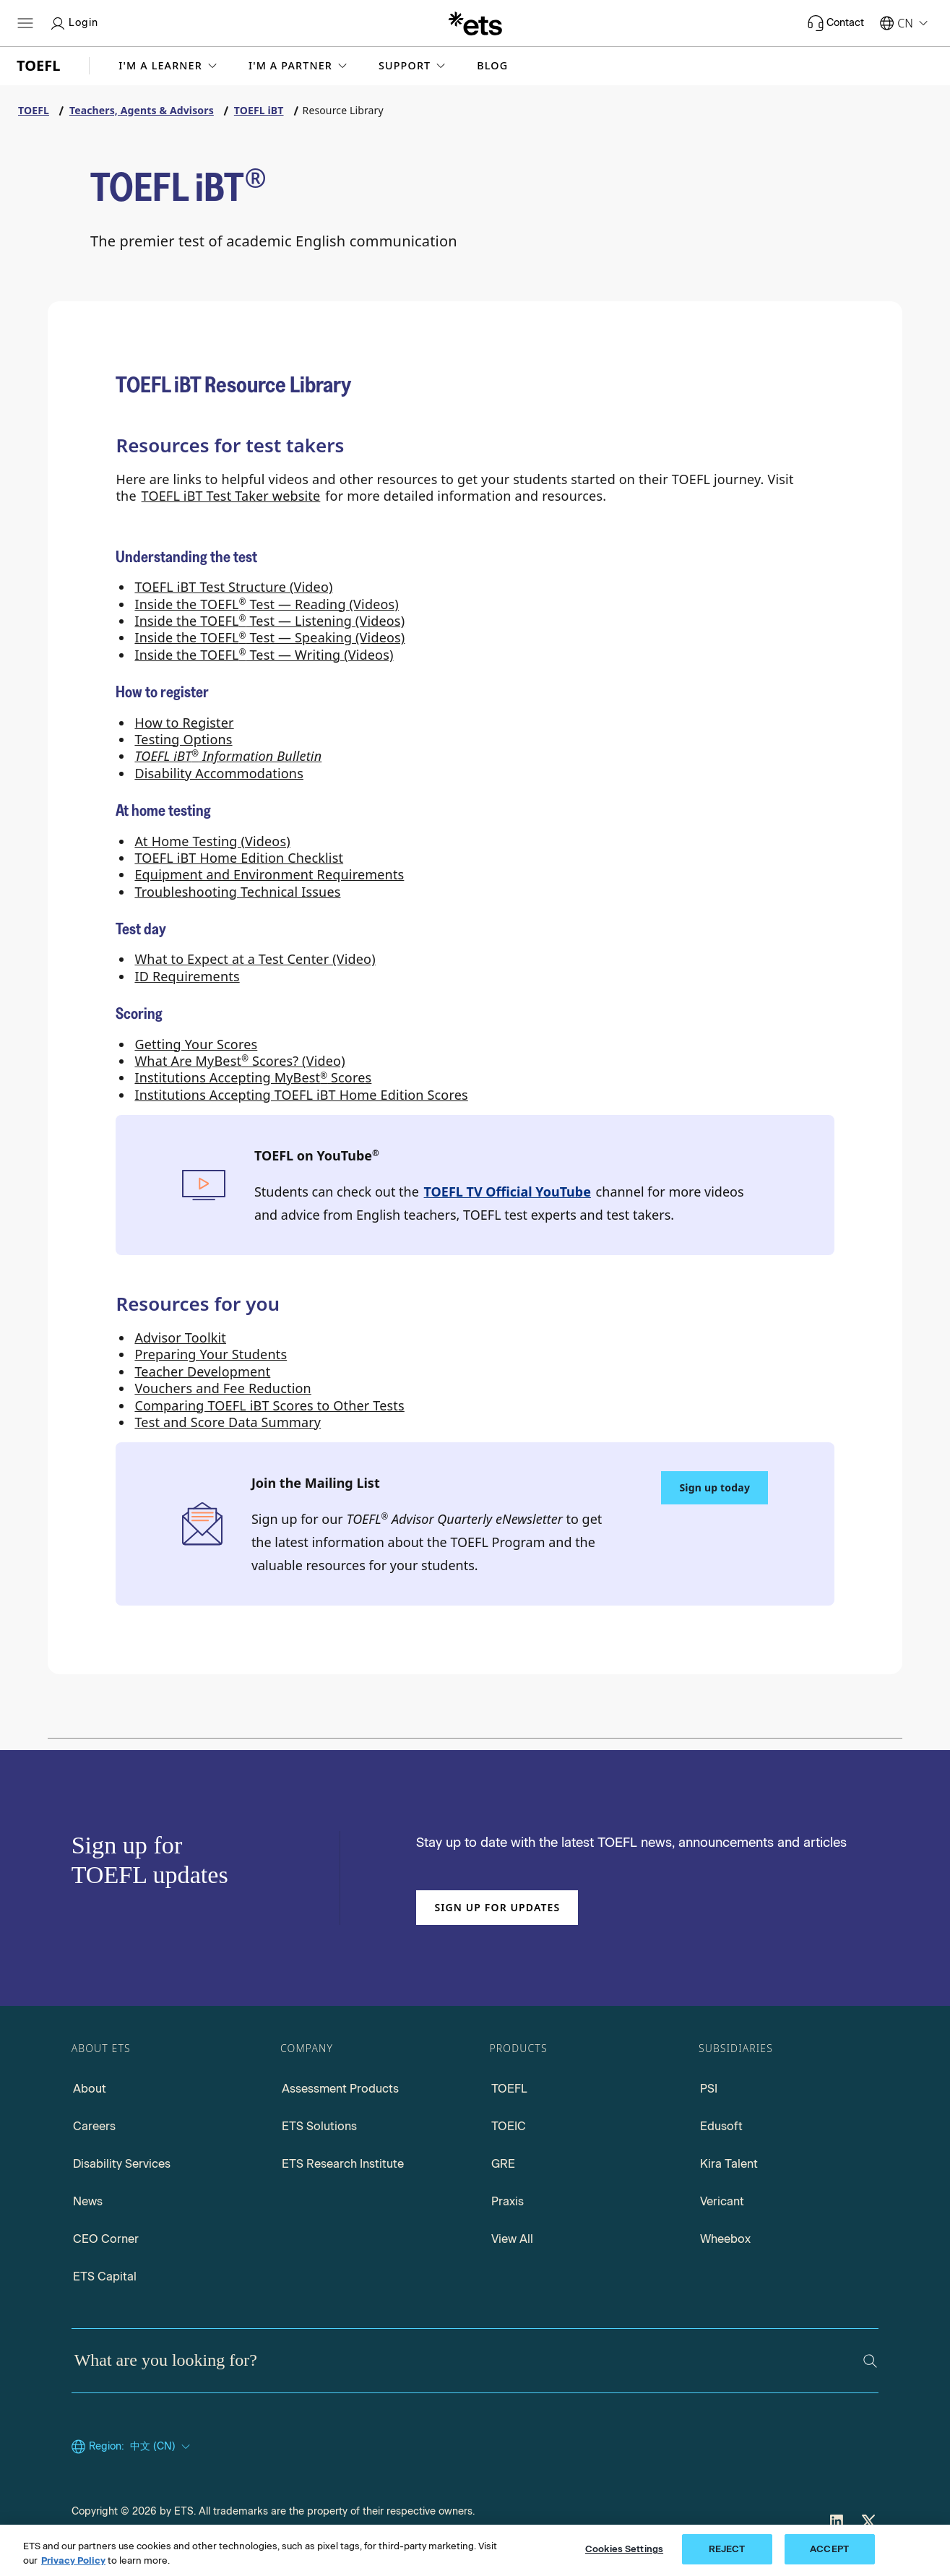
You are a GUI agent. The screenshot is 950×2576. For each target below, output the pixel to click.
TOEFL (509, 2088)
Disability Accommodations (218, 773)
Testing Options (183, 739)
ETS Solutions (319, 2126)
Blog (492, 65)
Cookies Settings (624, 2548)
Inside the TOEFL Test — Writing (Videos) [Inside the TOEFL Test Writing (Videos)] (263, 654)
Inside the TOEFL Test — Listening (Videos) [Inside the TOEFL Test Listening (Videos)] (269, 620)
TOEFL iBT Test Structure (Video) (233, 586)
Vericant (722, 2201)
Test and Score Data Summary (227, 1422)
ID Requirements (186, 976)
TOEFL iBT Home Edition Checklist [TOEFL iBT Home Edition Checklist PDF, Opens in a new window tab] (238, 857)
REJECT (727, 2548)
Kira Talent (729, 2164)
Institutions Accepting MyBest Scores (252, 1077)
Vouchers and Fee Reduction (222, 1388)
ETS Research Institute (343, 2164)
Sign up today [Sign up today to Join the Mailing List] (714, 1487)
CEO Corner (106, 2239)
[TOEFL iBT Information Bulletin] (228, 756)
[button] (169, 66)
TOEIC (508, 2126)
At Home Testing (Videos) (212, 841)
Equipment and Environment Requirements (269, 874)
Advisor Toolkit (180, 1337)
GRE (503, 2164)
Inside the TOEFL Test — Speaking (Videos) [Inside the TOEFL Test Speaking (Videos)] (269, 637)
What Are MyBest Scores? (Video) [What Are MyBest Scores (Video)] (239, 1060)
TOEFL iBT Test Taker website (231, 495)
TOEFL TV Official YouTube (507, 1191)
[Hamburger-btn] (25, 23)
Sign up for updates (497, 1907)
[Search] (870, 2361)
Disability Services (121, 2164)
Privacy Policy (73, 2560)
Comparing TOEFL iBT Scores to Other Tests (269, 1405)
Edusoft (721, 2126)
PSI (708, 2088)
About (89, 2088)
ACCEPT (829, 2548)
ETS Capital (105, 2276)
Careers (94, 2126)
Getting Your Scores (195, 1044)
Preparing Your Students (210, 1354)
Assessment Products (340, 2088)
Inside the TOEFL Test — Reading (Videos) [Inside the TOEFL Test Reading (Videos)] (266, 604)
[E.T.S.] (475, 23)
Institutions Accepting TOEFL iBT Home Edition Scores (300, 1094)
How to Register (183, 722)
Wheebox (725, 2239)
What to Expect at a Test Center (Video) (254, 959)
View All (512, 2239)
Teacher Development (202, 1371)
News (88, 2201)
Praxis (507, 2201)
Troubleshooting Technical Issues (237, 891)
